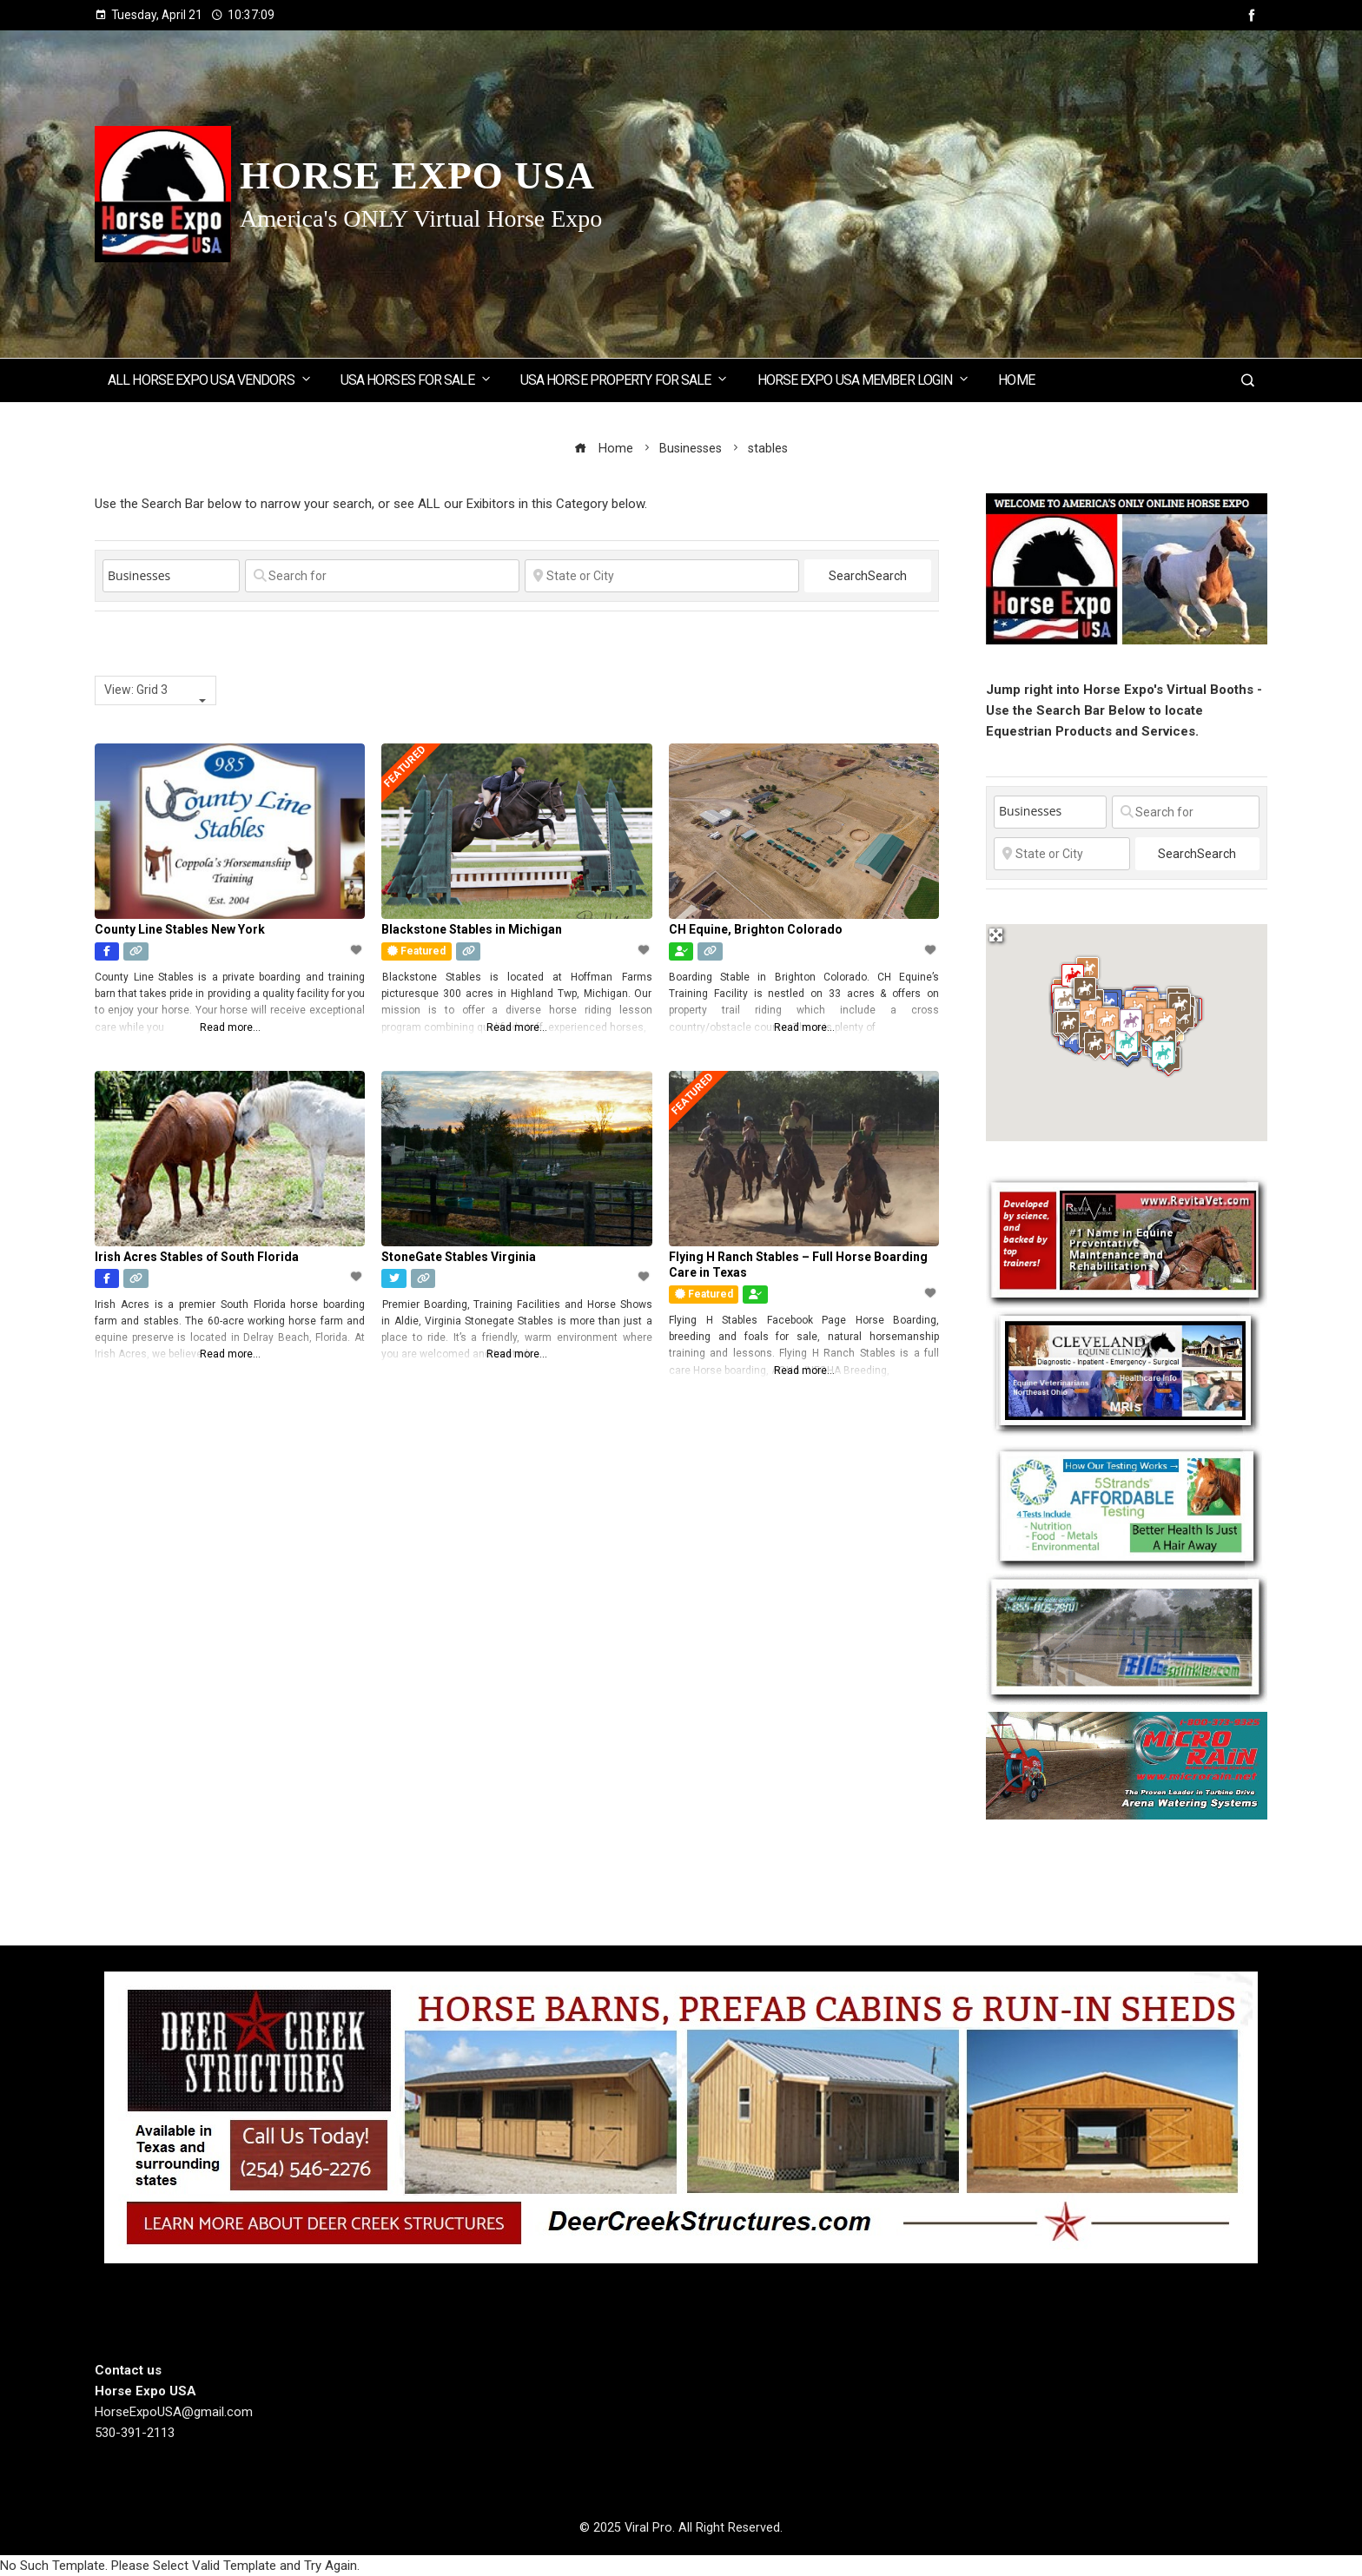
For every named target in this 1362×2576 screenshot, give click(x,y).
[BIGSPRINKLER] (1126, 1638)
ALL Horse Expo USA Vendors (210, 379)
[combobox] (155, 690)
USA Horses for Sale (416, 379)
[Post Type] (171, 575)
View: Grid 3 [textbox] (136, 690)
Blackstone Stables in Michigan (471, 929)
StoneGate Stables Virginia (458, 1257)
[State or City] (662, 575)
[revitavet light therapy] (1126, 1241)
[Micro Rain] (1126, 1765)
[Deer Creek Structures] (681, 2116)
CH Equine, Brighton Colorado (756, 929)
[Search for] (382, 575)
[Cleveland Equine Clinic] (1126, 1372)
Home (1016, 380)
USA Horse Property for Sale (625, 379)
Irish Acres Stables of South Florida (197, 1257)
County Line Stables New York (180, 929)
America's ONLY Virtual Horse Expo (421, 218)
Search (868, 576)
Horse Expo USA (417, 175)
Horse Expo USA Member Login (864, 379)
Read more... (230, 1027)
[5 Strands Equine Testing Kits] (1126, 1505)
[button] (1087, 970)
